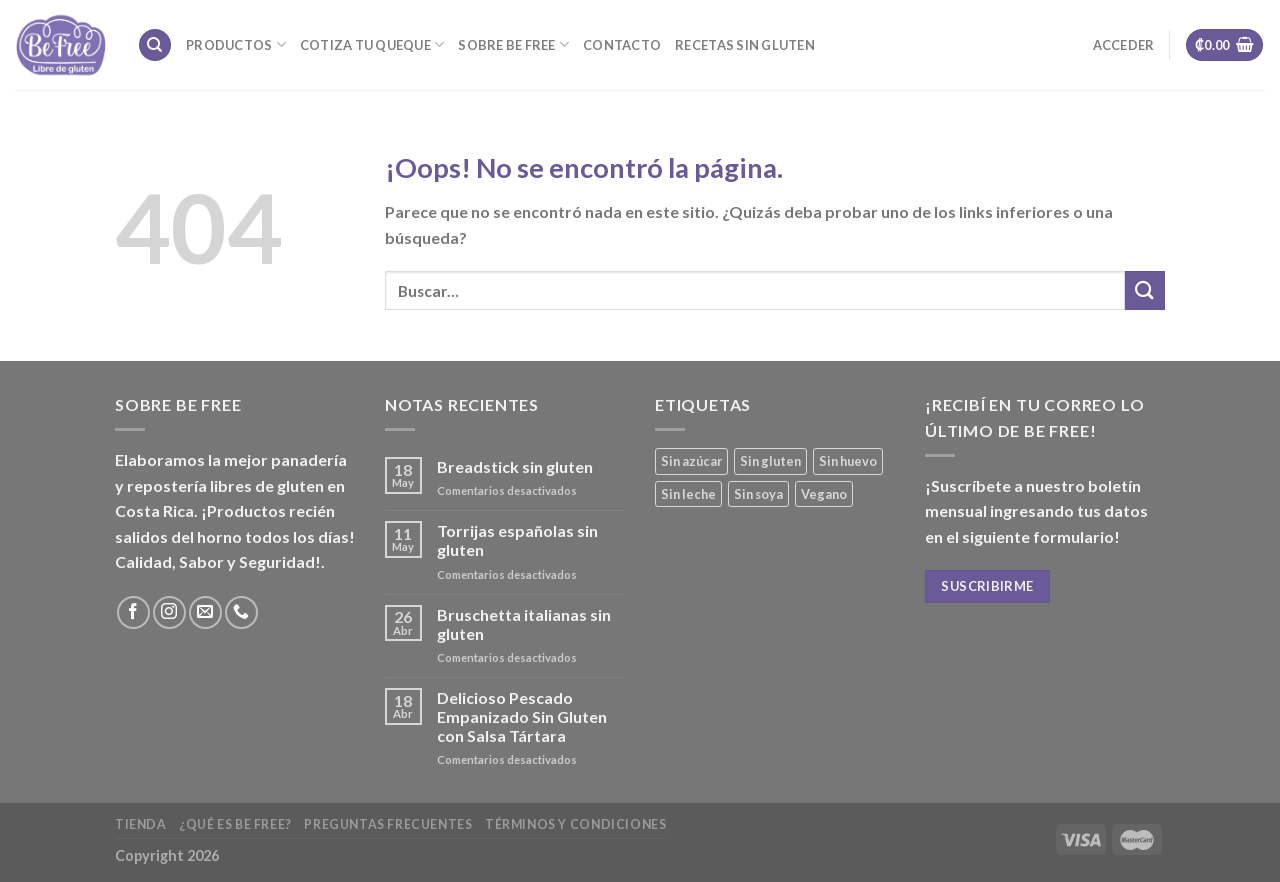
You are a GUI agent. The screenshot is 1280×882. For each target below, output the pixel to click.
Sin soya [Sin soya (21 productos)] (758, 494)
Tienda (141, 824)
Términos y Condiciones (575, 824)
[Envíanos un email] (205, 612)
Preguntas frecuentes (388, 824)
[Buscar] (155, 45)
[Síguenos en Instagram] (169, 612)
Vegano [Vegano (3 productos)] (824, 494)
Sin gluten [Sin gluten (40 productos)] (770, 461)
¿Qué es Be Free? (235, 824)
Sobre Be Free (513, 44)
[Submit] (1145, 290)
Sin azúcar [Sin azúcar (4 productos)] (691, 461)
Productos (236, 44)
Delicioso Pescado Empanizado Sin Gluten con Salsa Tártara (522, 716)
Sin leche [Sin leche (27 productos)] (688, 494)
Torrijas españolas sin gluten (517, 540)
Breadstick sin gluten (515, 466)
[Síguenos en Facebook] (133, 612)
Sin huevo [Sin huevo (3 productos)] (848, 461)
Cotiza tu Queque (372, 44)
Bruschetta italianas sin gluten (524, 624)
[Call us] (241, 612)
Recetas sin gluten (745, 45)
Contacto (622, 45)
